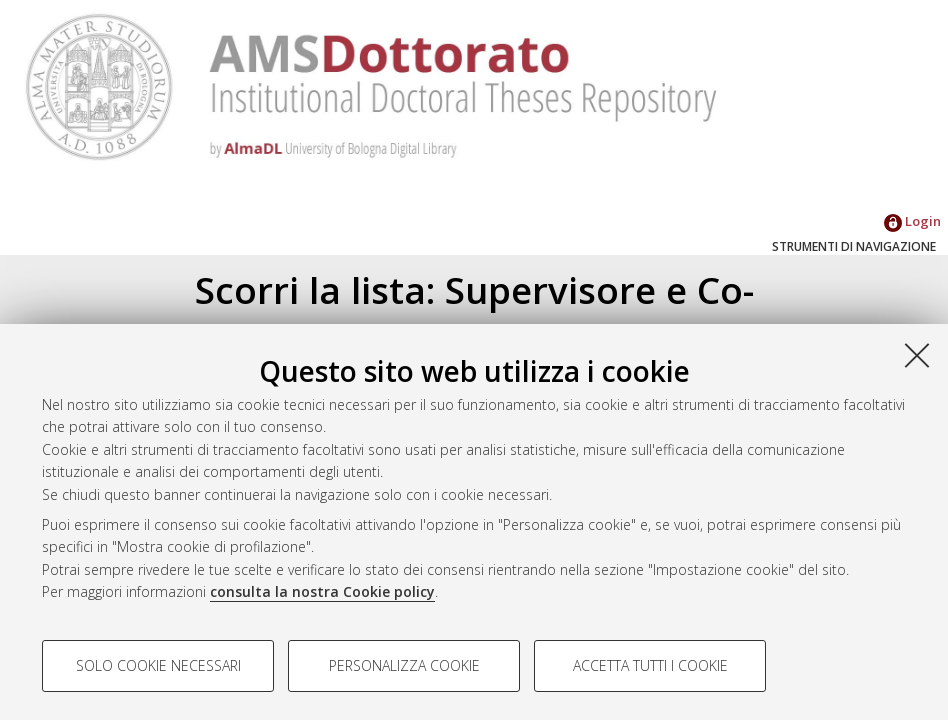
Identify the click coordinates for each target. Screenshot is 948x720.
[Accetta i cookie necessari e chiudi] (917, 355)
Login (912, 221)
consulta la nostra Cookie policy (322, 591)
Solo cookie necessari (158, 665)
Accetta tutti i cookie (650, 665)
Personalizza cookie (404, 665)
